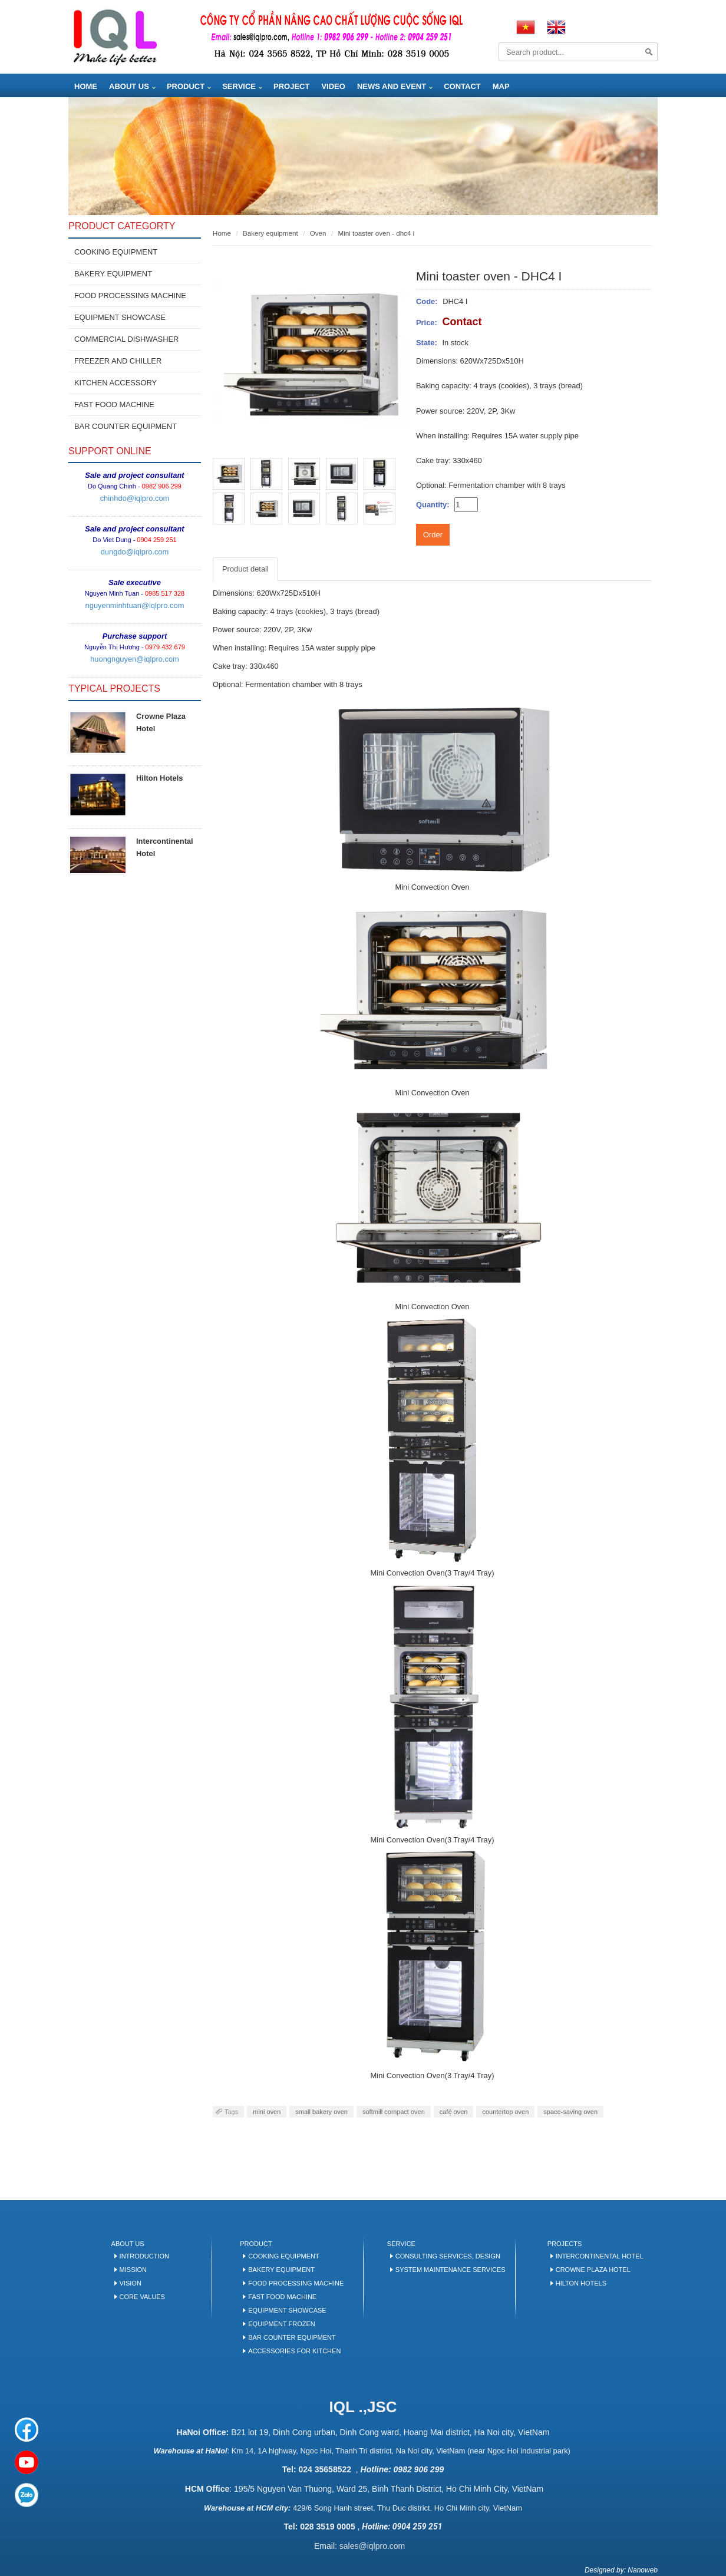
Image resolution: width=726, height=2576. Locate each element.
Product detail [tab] (245, 568)
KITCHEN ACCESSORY (115, 382)
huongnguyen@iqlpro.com (134, 659)
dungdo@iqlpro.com (135, 551)
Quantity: (433, 504)
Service (239, 86)
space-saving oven (570, 2111)
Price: (426, 322)
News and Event (391, 86)
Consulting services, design (447, 2256)
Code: (427, 301)
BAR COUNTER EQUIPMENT (125, 426)
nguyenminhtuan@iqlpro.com (134, 605)
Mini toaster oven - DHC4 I (376, 233)
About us (129, 86)
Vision (130, 2283)
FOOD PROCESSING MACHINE (130, 295)
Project (291, 86)
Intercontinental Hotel (600, 2256)
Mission (133, 2269)
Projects (564, 2243)
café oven (454, 2111)
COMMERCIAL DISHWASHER (126, 339)
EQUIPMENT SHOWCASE (120, 317)
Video (333, 86)
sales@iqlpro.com (372, 2546)
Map (501, 86)
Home (85, 86)
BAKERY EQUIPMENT (113, 273)
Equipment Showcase (287, 2310)
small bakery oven (321, 2111)
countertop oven (505, 2111)
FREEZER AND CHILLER (117, 360)
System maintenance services (450, 2269)
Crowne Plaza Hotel (593, 2269)
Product (185, 86)
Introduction (144, 2256)
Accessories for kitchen (294, 2350)
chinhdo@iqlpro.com (135, 498)
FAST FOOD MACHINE (114, 404)
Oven (318, 233)
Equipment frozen (281, 2323)
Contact (462, 86)
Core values (142, 2296)
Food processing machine (296, 2283)
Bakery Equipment (281, 2269)
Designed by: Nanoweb (621, 2570)
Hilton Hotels (159, 778)
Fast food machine (282, 2296)
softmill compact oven (393, 2111)
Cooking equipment (115, 251)
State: (426, 342)
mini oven (266, 2111)
